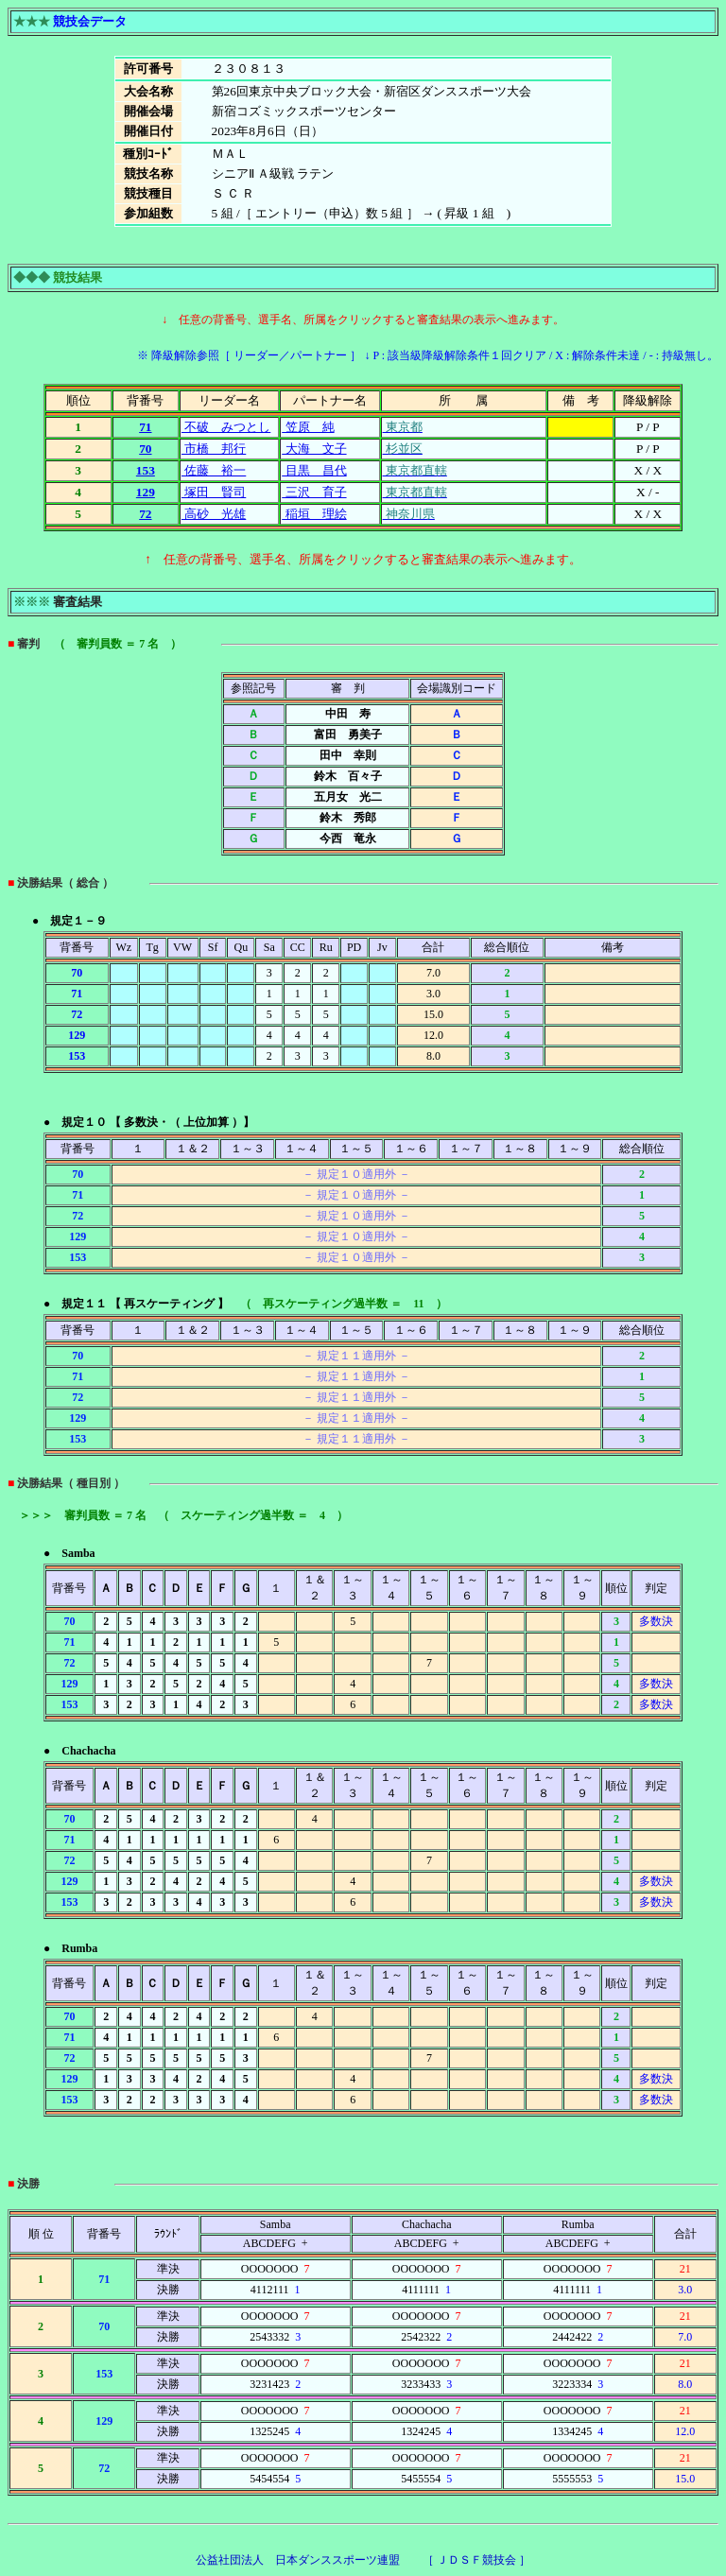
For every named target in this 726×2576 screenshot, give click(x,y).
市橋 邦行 (214, 448)
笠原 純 (308, 427)
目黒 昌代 (314, 470)
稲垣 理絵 (314, 514)
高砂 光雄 (214, 514)
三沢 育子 (314, 492)
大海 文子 (314, 448)
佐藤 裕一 (214, 470)
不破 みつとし (226, 427)
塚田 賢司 (214, 492)
